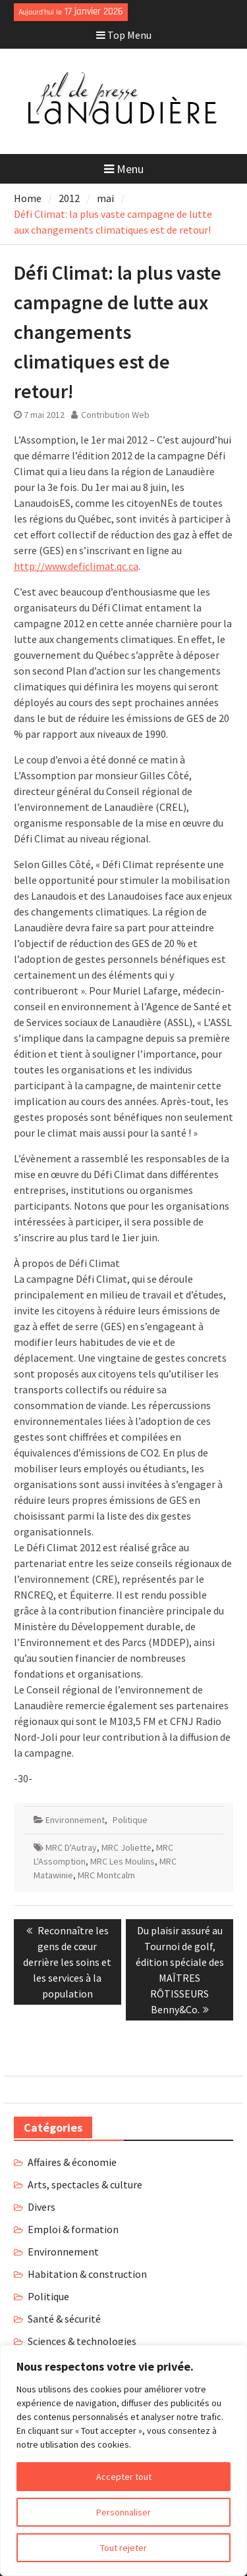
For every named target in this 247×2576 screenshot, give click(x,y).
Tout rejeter (123, 2548)
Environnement (75, 1820)
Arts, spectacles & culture (85, 2184)
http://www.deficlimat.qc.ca (76, 566)
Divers (41, 2206)
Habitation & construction (87, 2273)
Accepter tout (123, 2477)
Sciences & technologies (82, 2341)
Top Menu (123, 34)
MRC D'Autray (71, 1847)
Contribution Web (115, 415)
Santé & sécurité (64, 2318)
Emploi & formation (73, 2229)
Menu (124, 168)
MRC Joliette (126, 1847)
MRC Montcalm (106, 1875)
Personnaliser (123, 2512)
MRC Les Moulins (122, 1861)
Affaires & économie (72, 2162)
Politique (130, 1820)
